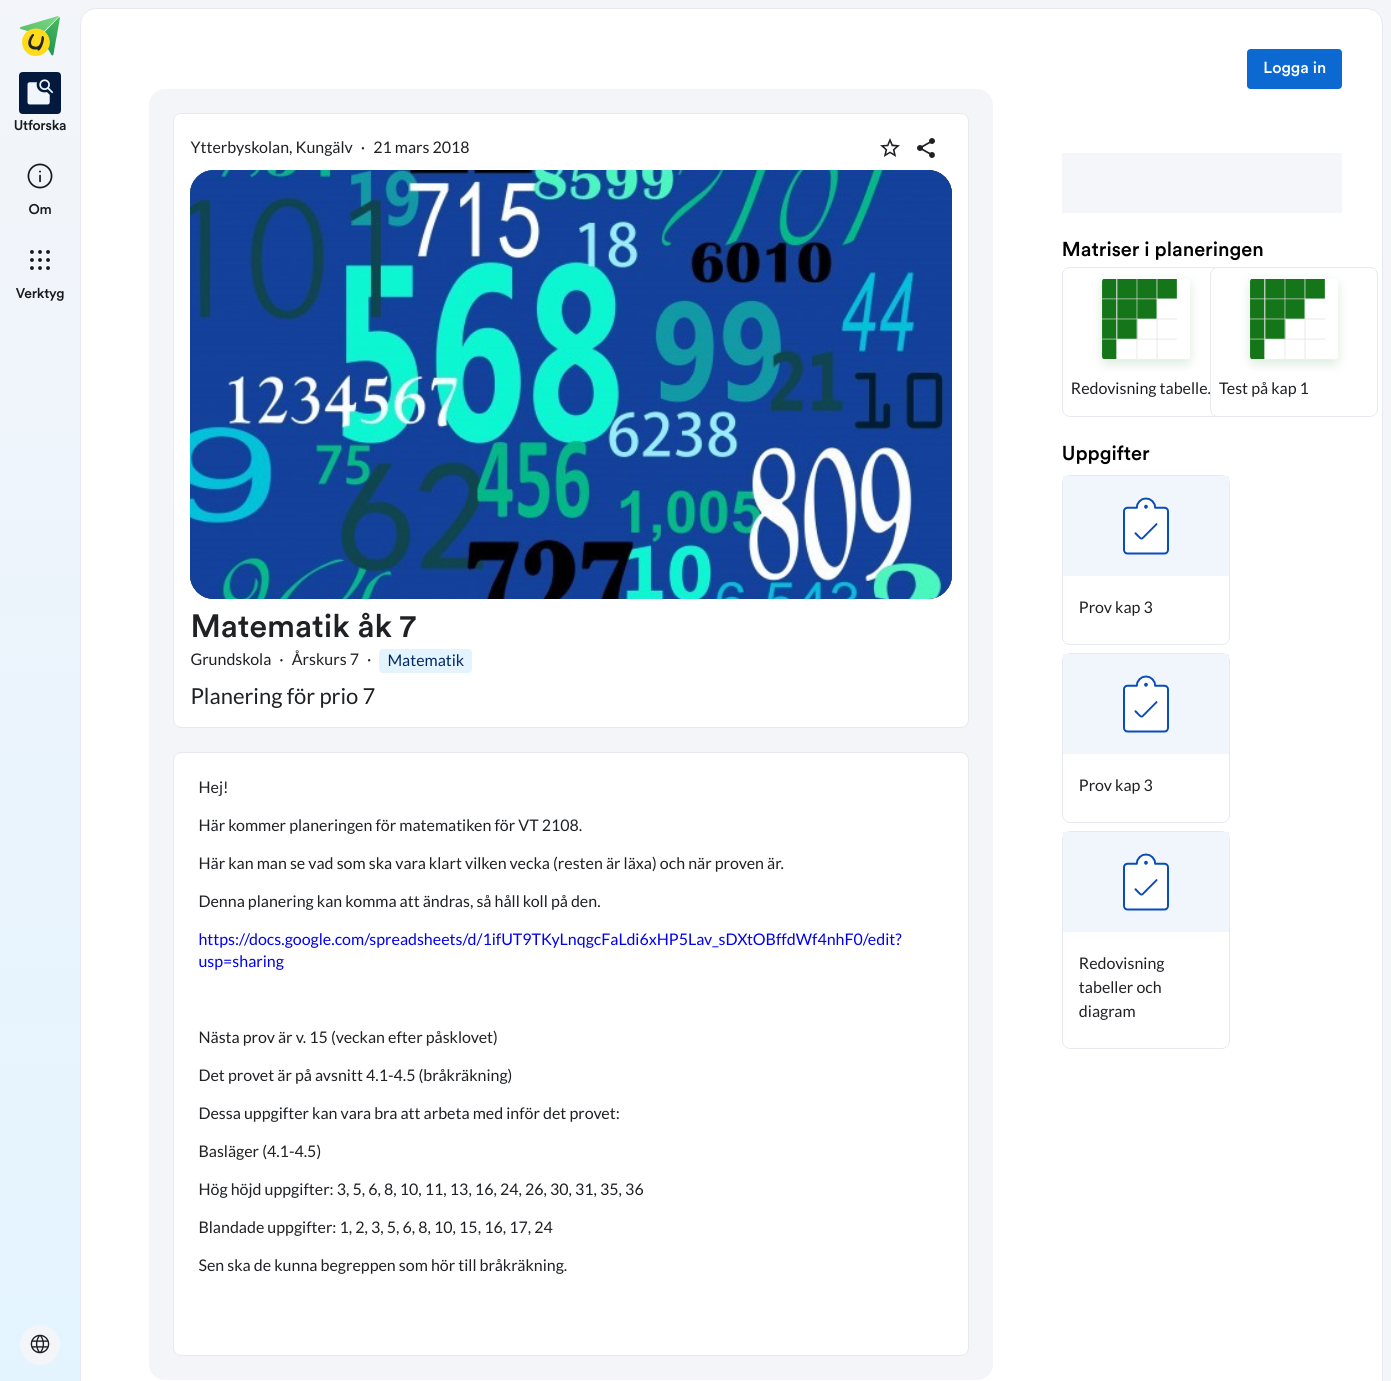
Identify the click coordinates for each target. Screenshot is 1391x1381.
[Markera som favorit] (890, 148)
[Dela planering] (926, 148)
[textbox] (571, 1054)
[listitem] (40, 104)
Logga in (1294, 69)
